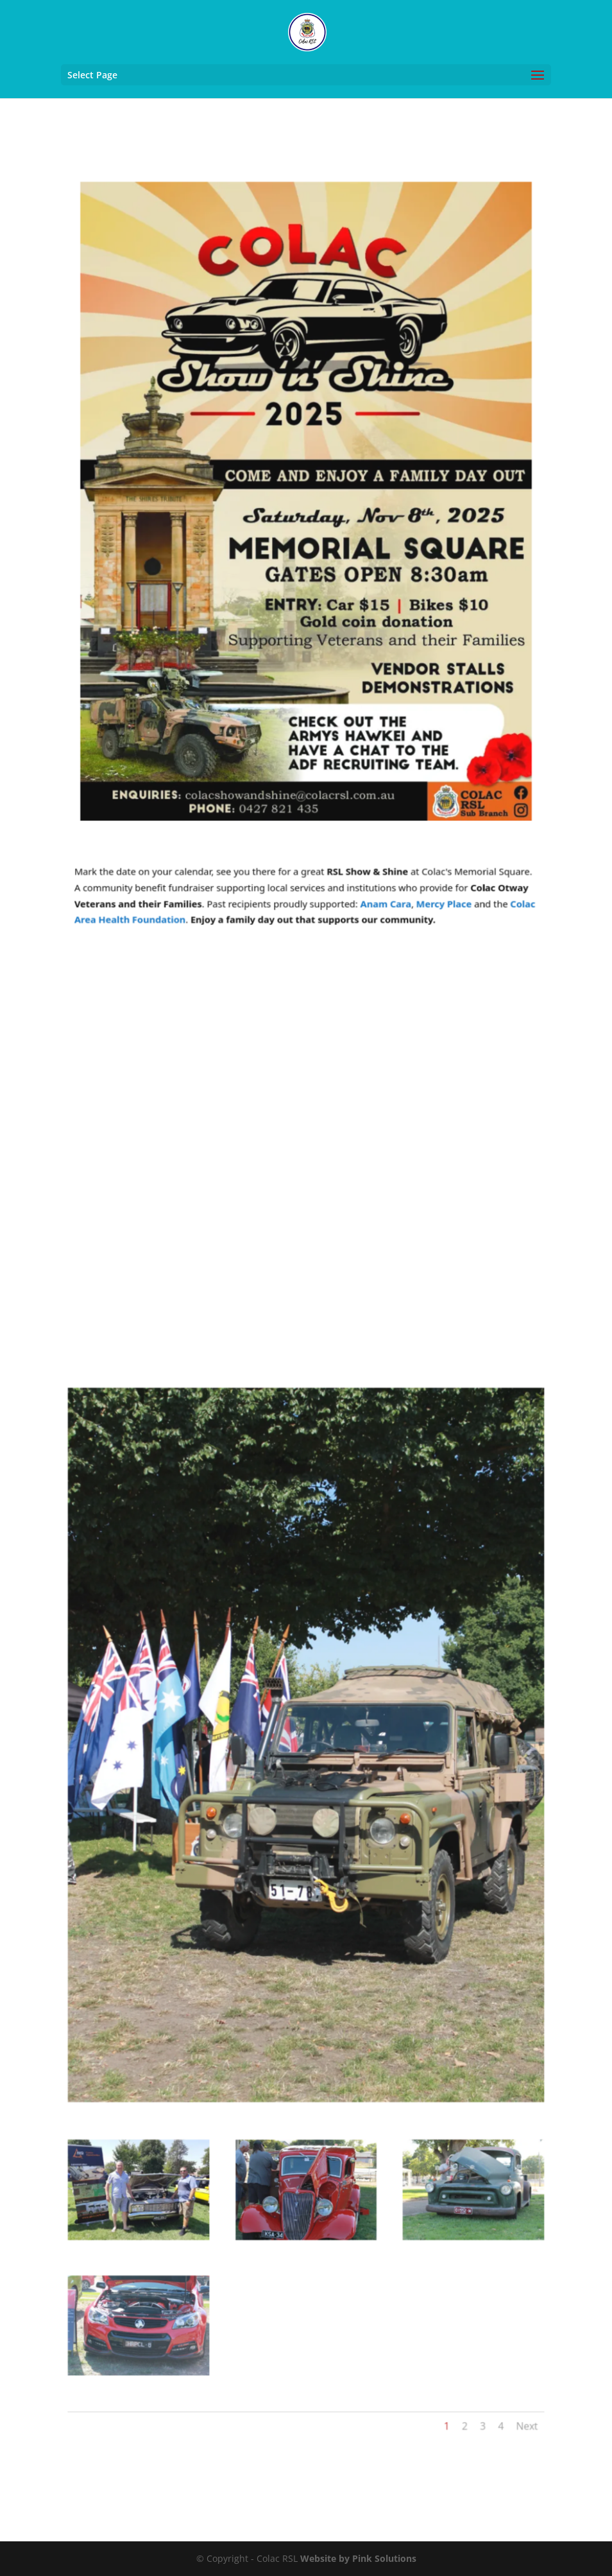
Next (509, 2338)
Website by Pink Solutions (358, 2558)
